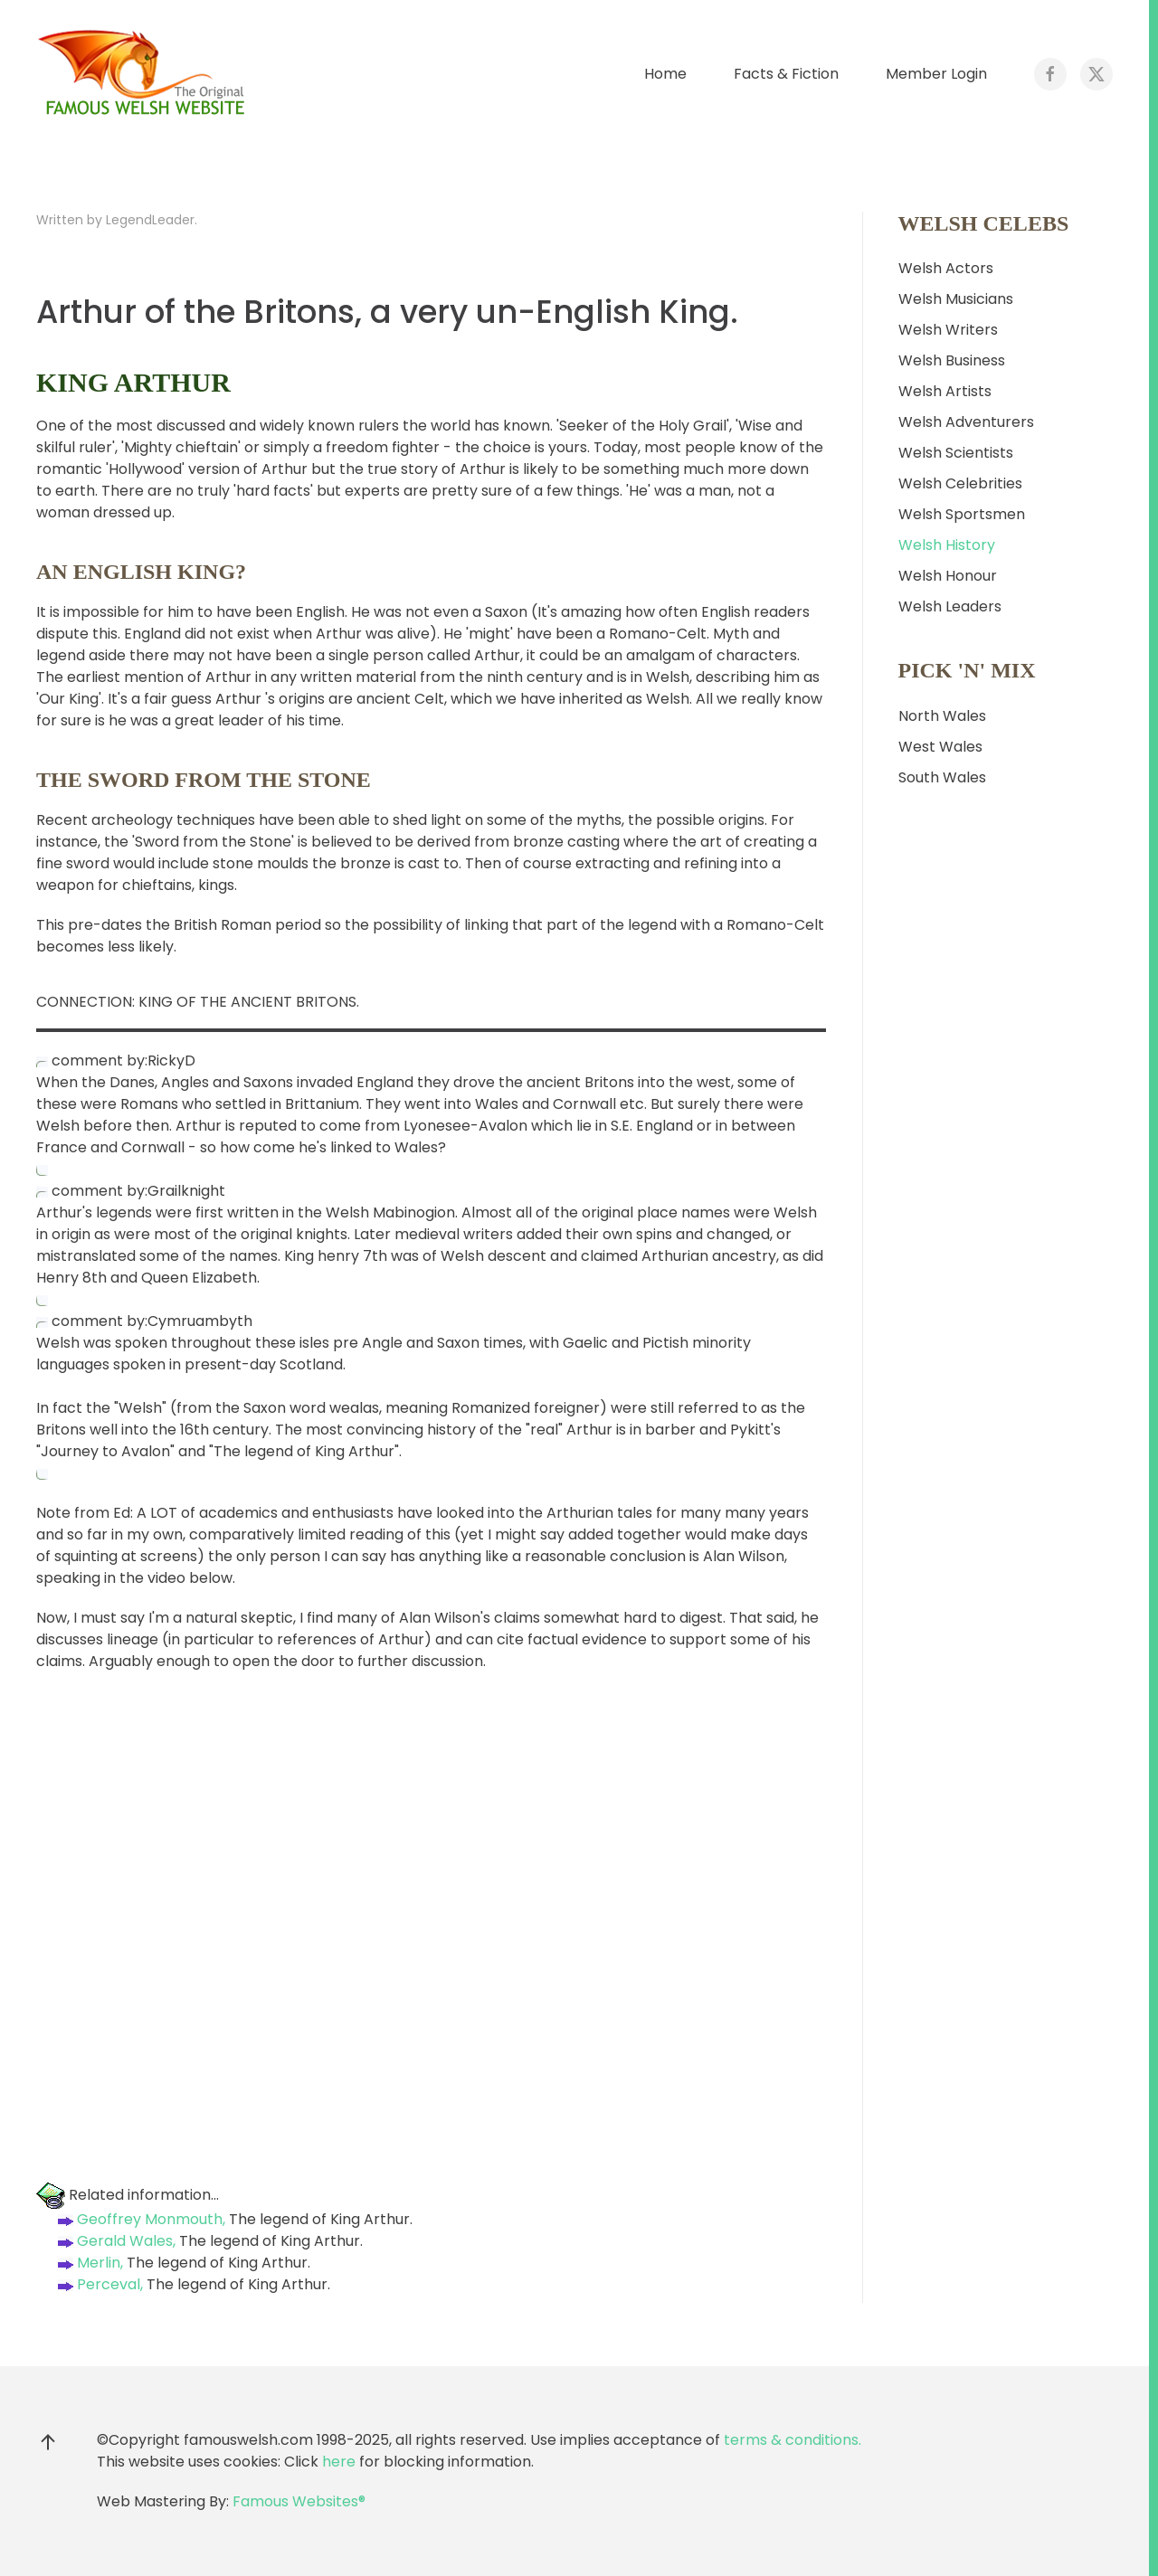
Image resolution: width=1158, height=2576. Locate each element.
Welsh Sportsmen (961, 514)
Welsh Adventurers (966, 422)
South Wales (942, 777)
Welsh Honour (947, 575)
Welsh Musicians (955, 299)
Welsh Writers (948, 329)
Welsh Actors (945, 268)
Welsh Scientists (955, 452)
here (339, 2461)
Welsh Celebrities (960, 483)
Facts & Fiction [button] (786, 73)
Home (665, 73)
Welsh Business (951, 360)
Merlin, (88, 2262)
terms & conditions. (792, 2439)
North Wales (942, 716)
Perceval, (98, 2284)
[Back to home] (144, 74)
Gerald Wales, (115, 2240)
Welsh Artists (945, 391)
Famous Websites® (299, 2501)
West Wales (940, 746)
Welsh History (946, 545)
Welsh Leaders (949, 606)
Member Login (936, 73)
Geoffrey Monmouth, (139, 2219)
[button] (48, 2442)
